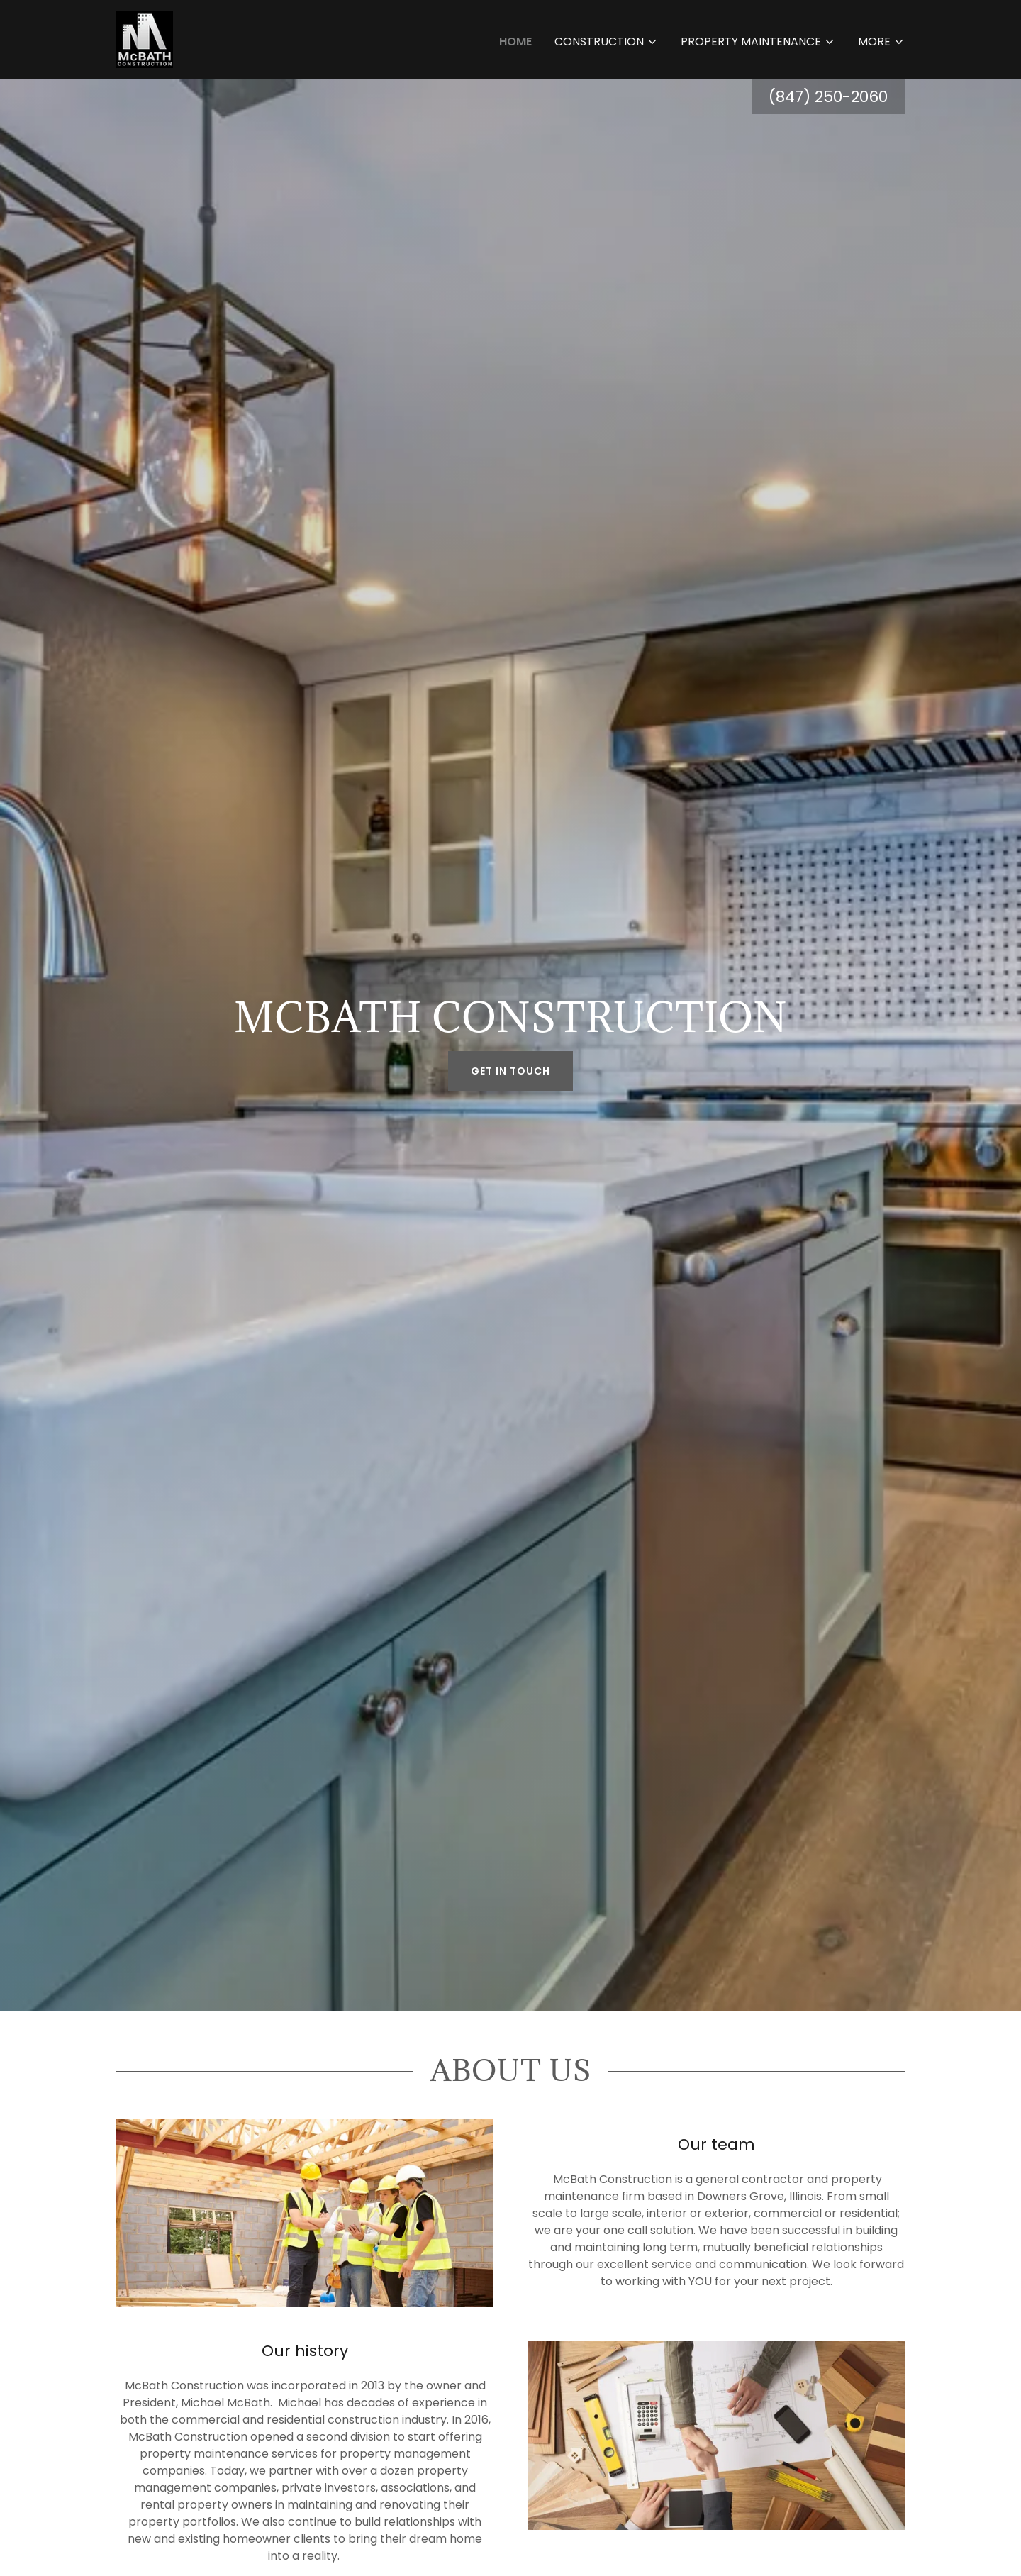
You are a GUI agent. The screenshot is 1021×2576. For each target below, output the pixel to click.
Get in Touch (510, 1071)
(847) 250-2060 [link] (828, 97)
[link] (144, 38)
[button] (606, 41)
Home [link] (515, 41)
